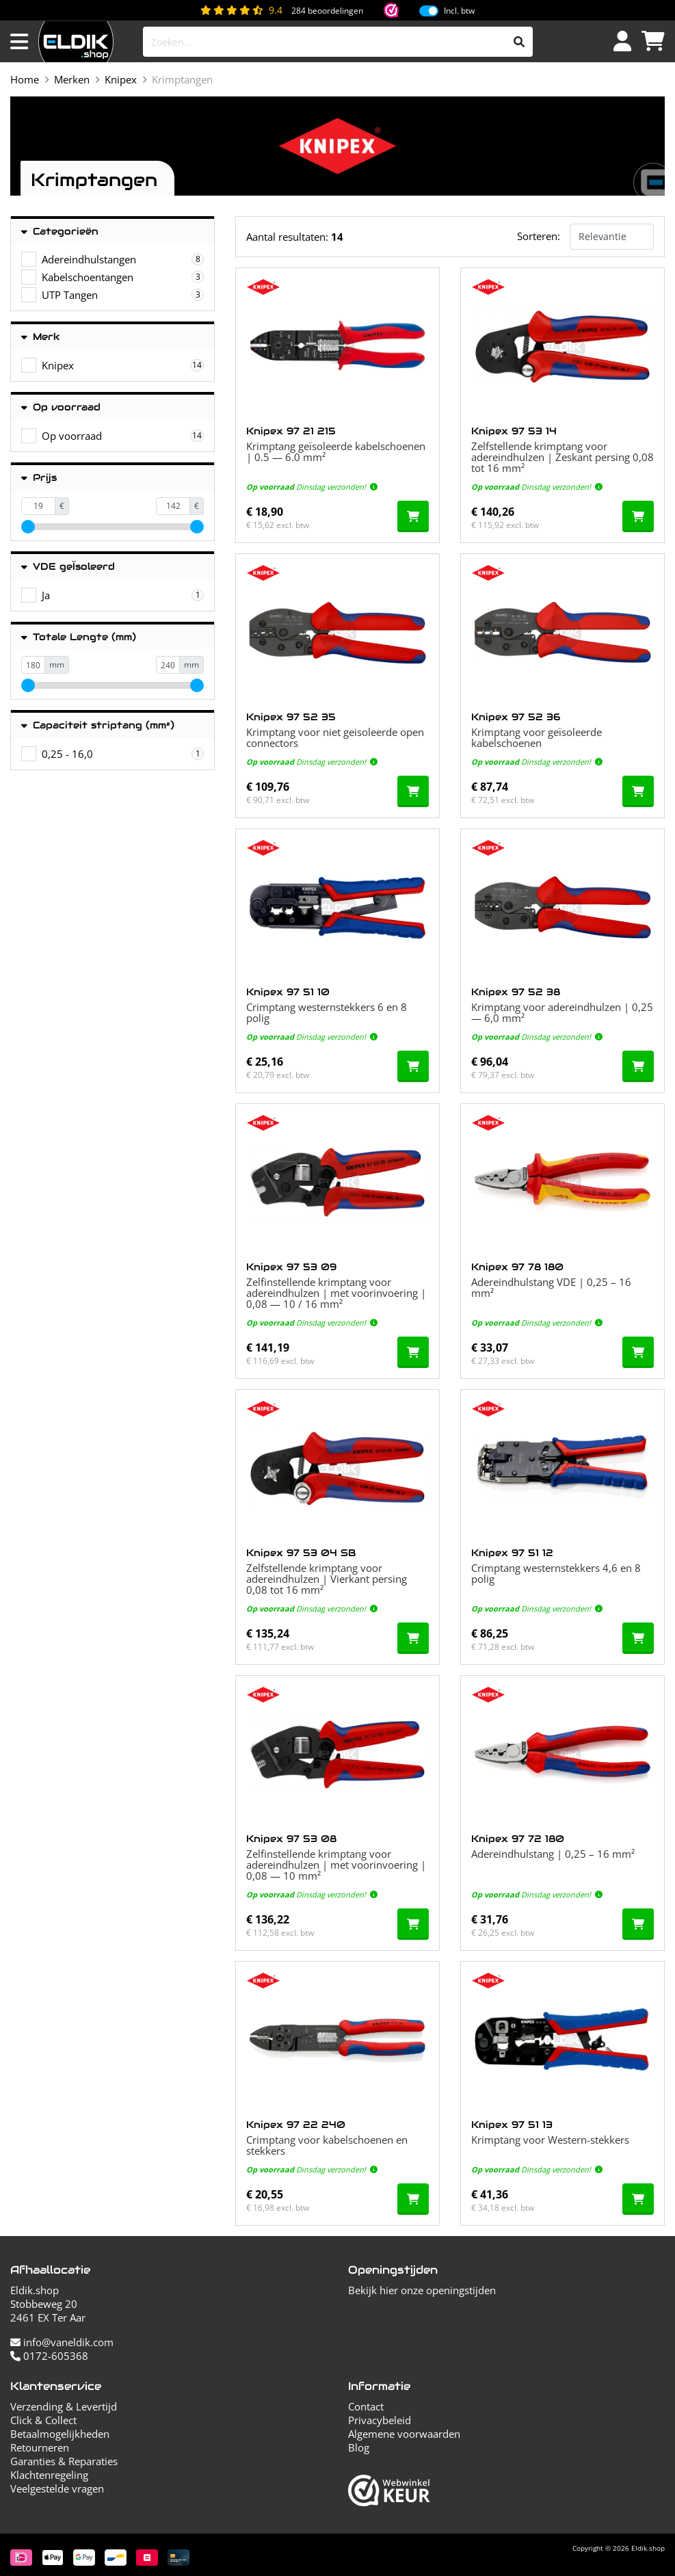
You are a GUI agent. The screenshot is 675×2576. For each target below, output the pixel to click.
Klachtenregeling (49, 2475)
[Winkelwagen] (653, 42)
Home (24, 79)
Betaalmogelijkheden (59, 2434)
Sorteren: (538, 236)
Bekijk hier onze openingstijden (422, 2290)
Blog (358, 2447)
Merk (40, 337)
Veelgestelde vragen (57, 2488)
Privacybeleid (379, 2420)
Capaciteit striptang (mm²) (97, 725)
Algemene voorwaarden (404, 2434)
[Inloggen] (622, 42)
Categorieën (59, 231)
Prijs (39, 478)
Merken (72, 79)
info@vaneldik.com (62, 2342)
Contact (366, 2406)
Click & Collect (43, 2420)
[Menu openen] (19, 42)
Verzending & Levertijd (63, 2406)
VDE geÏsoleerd (68, 567)
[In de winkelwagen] (413, 516)
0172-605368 (49, 2356)
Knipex (121, 79)
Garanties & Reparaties (64, 2461)
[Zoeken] (519, 42)
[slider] (28, 527)
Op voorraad (61, 407)
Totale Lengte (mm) (78, 637)
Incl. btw (459, 11)
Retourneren (39, 2447)
